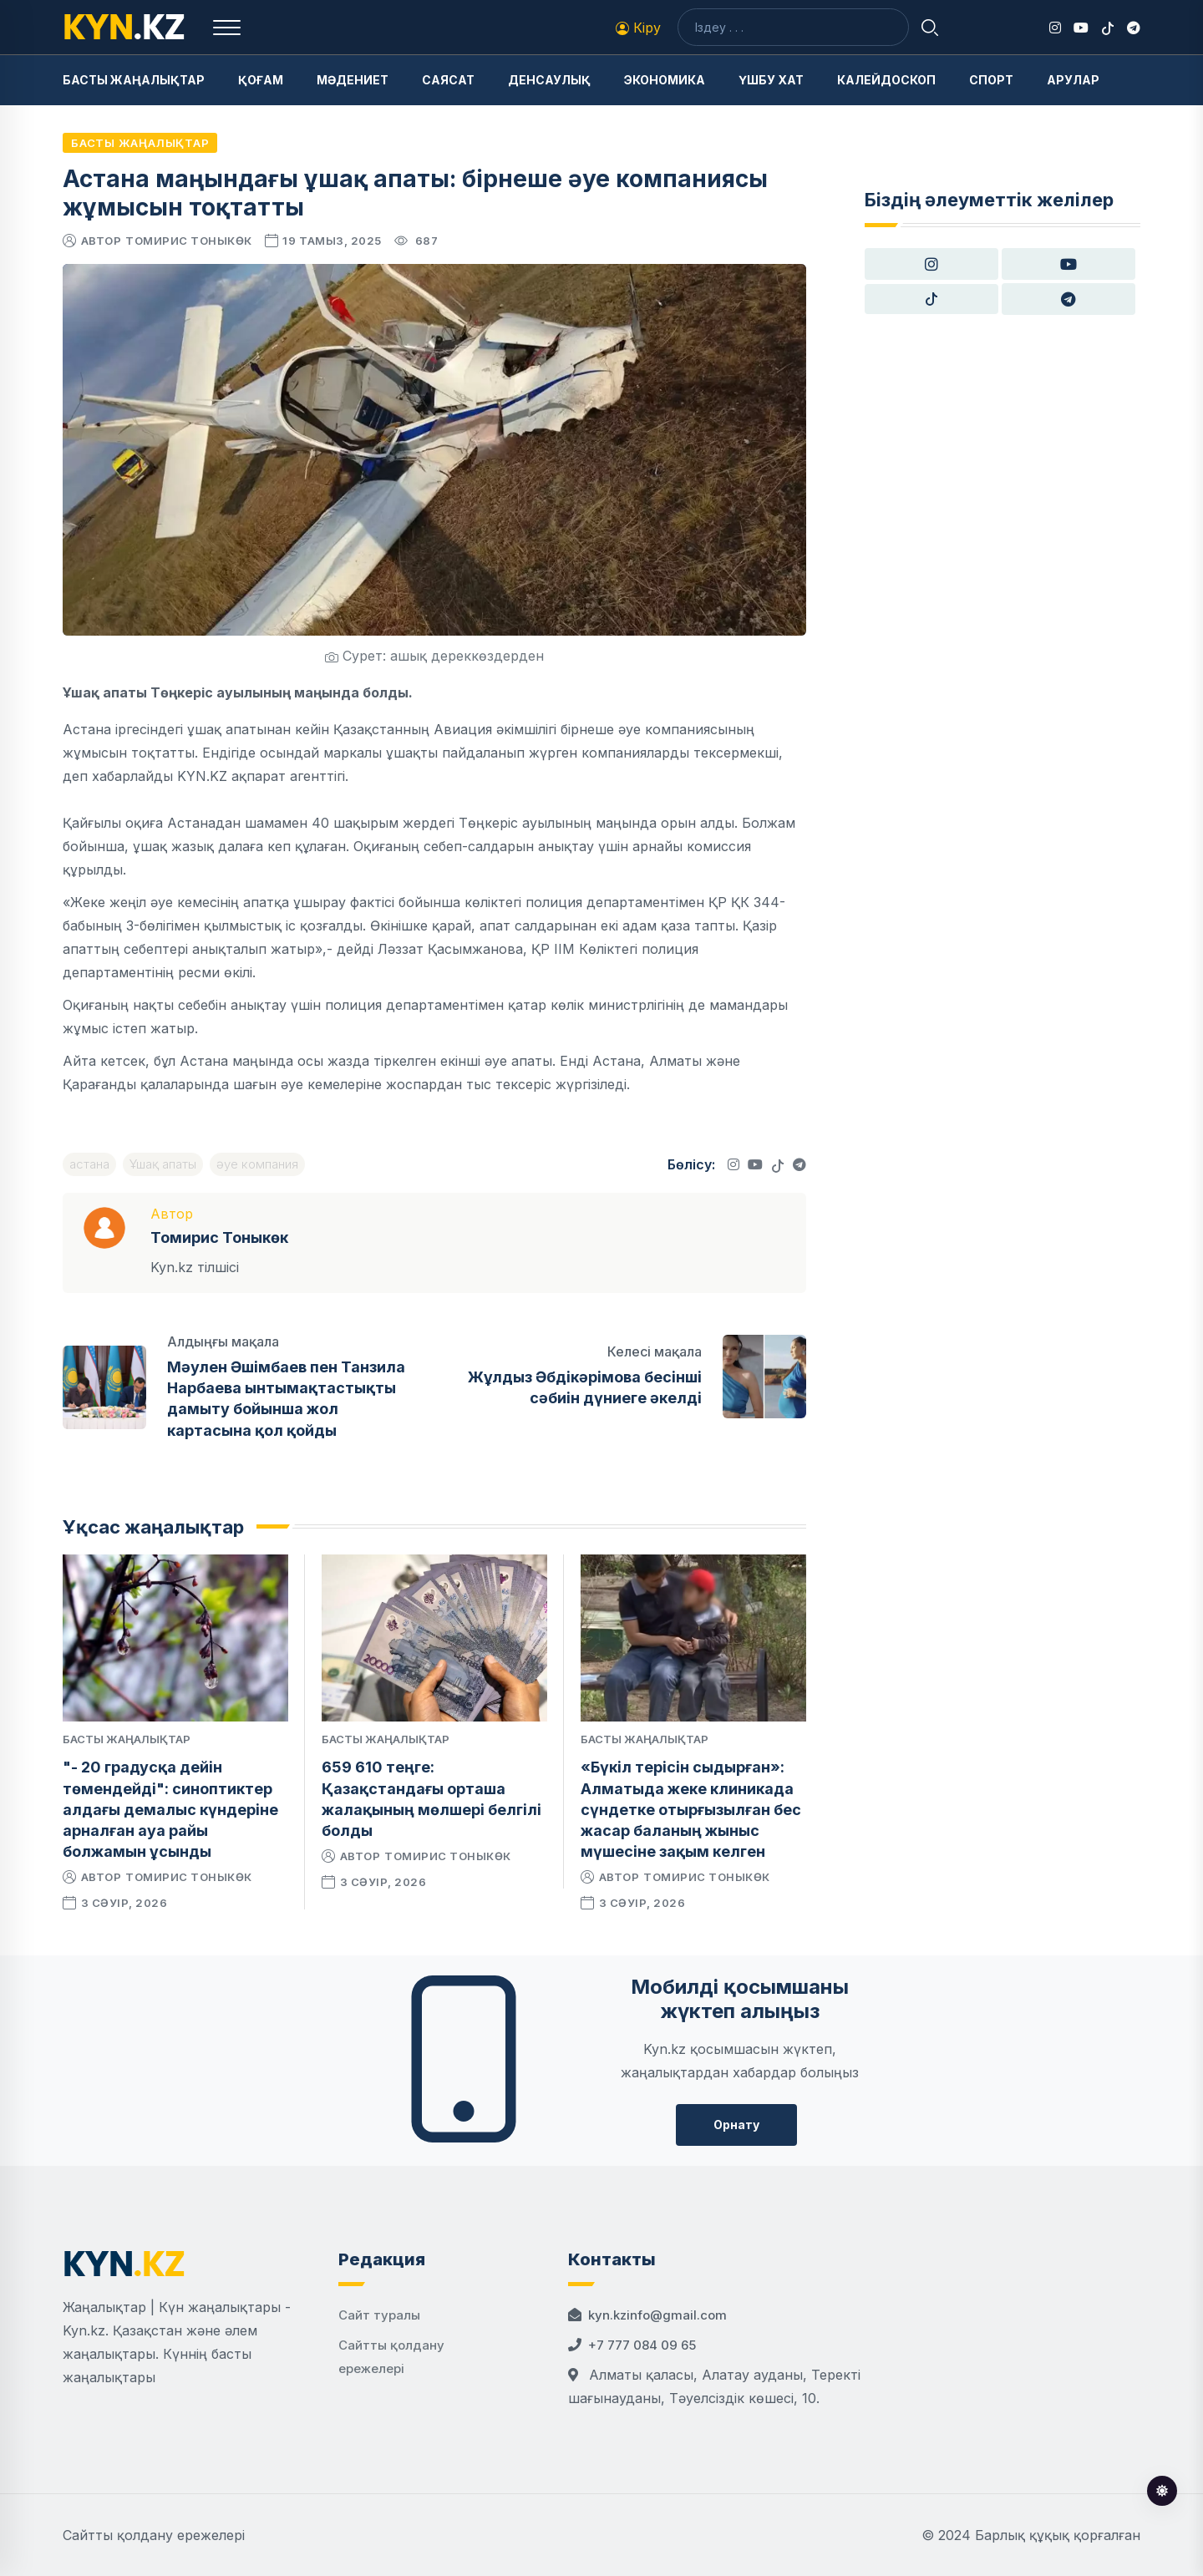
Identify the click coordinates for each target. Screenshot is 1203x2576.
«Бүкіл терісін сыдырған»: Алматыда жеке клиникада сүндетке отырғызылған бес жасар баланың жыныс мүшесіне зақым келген (691, 1809)
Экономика (664, 80)
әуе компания (257, 1164)
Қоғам (260, 80)
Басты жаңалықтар (134, 80)
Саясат (448, 80)
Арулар (1073, 80)
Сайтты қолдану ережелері (154, 2535)
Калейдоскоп (886, 80)
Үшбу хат (771, 80)
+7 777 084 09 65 (642, 2345)
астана (89, 1164)
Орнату (736, 2124)
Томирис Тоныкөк (188, 240)
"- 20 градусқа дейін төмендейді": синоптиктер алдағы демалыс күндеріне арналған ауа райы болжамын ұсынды (170, 1809)
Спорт (991, 80)
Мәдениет (352, 80)
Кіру (638, 27)
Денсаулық (549, 80)
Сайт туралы (379, 2315)
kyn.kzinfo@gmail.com (657, 2315)
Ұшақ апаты (162, 1164)
